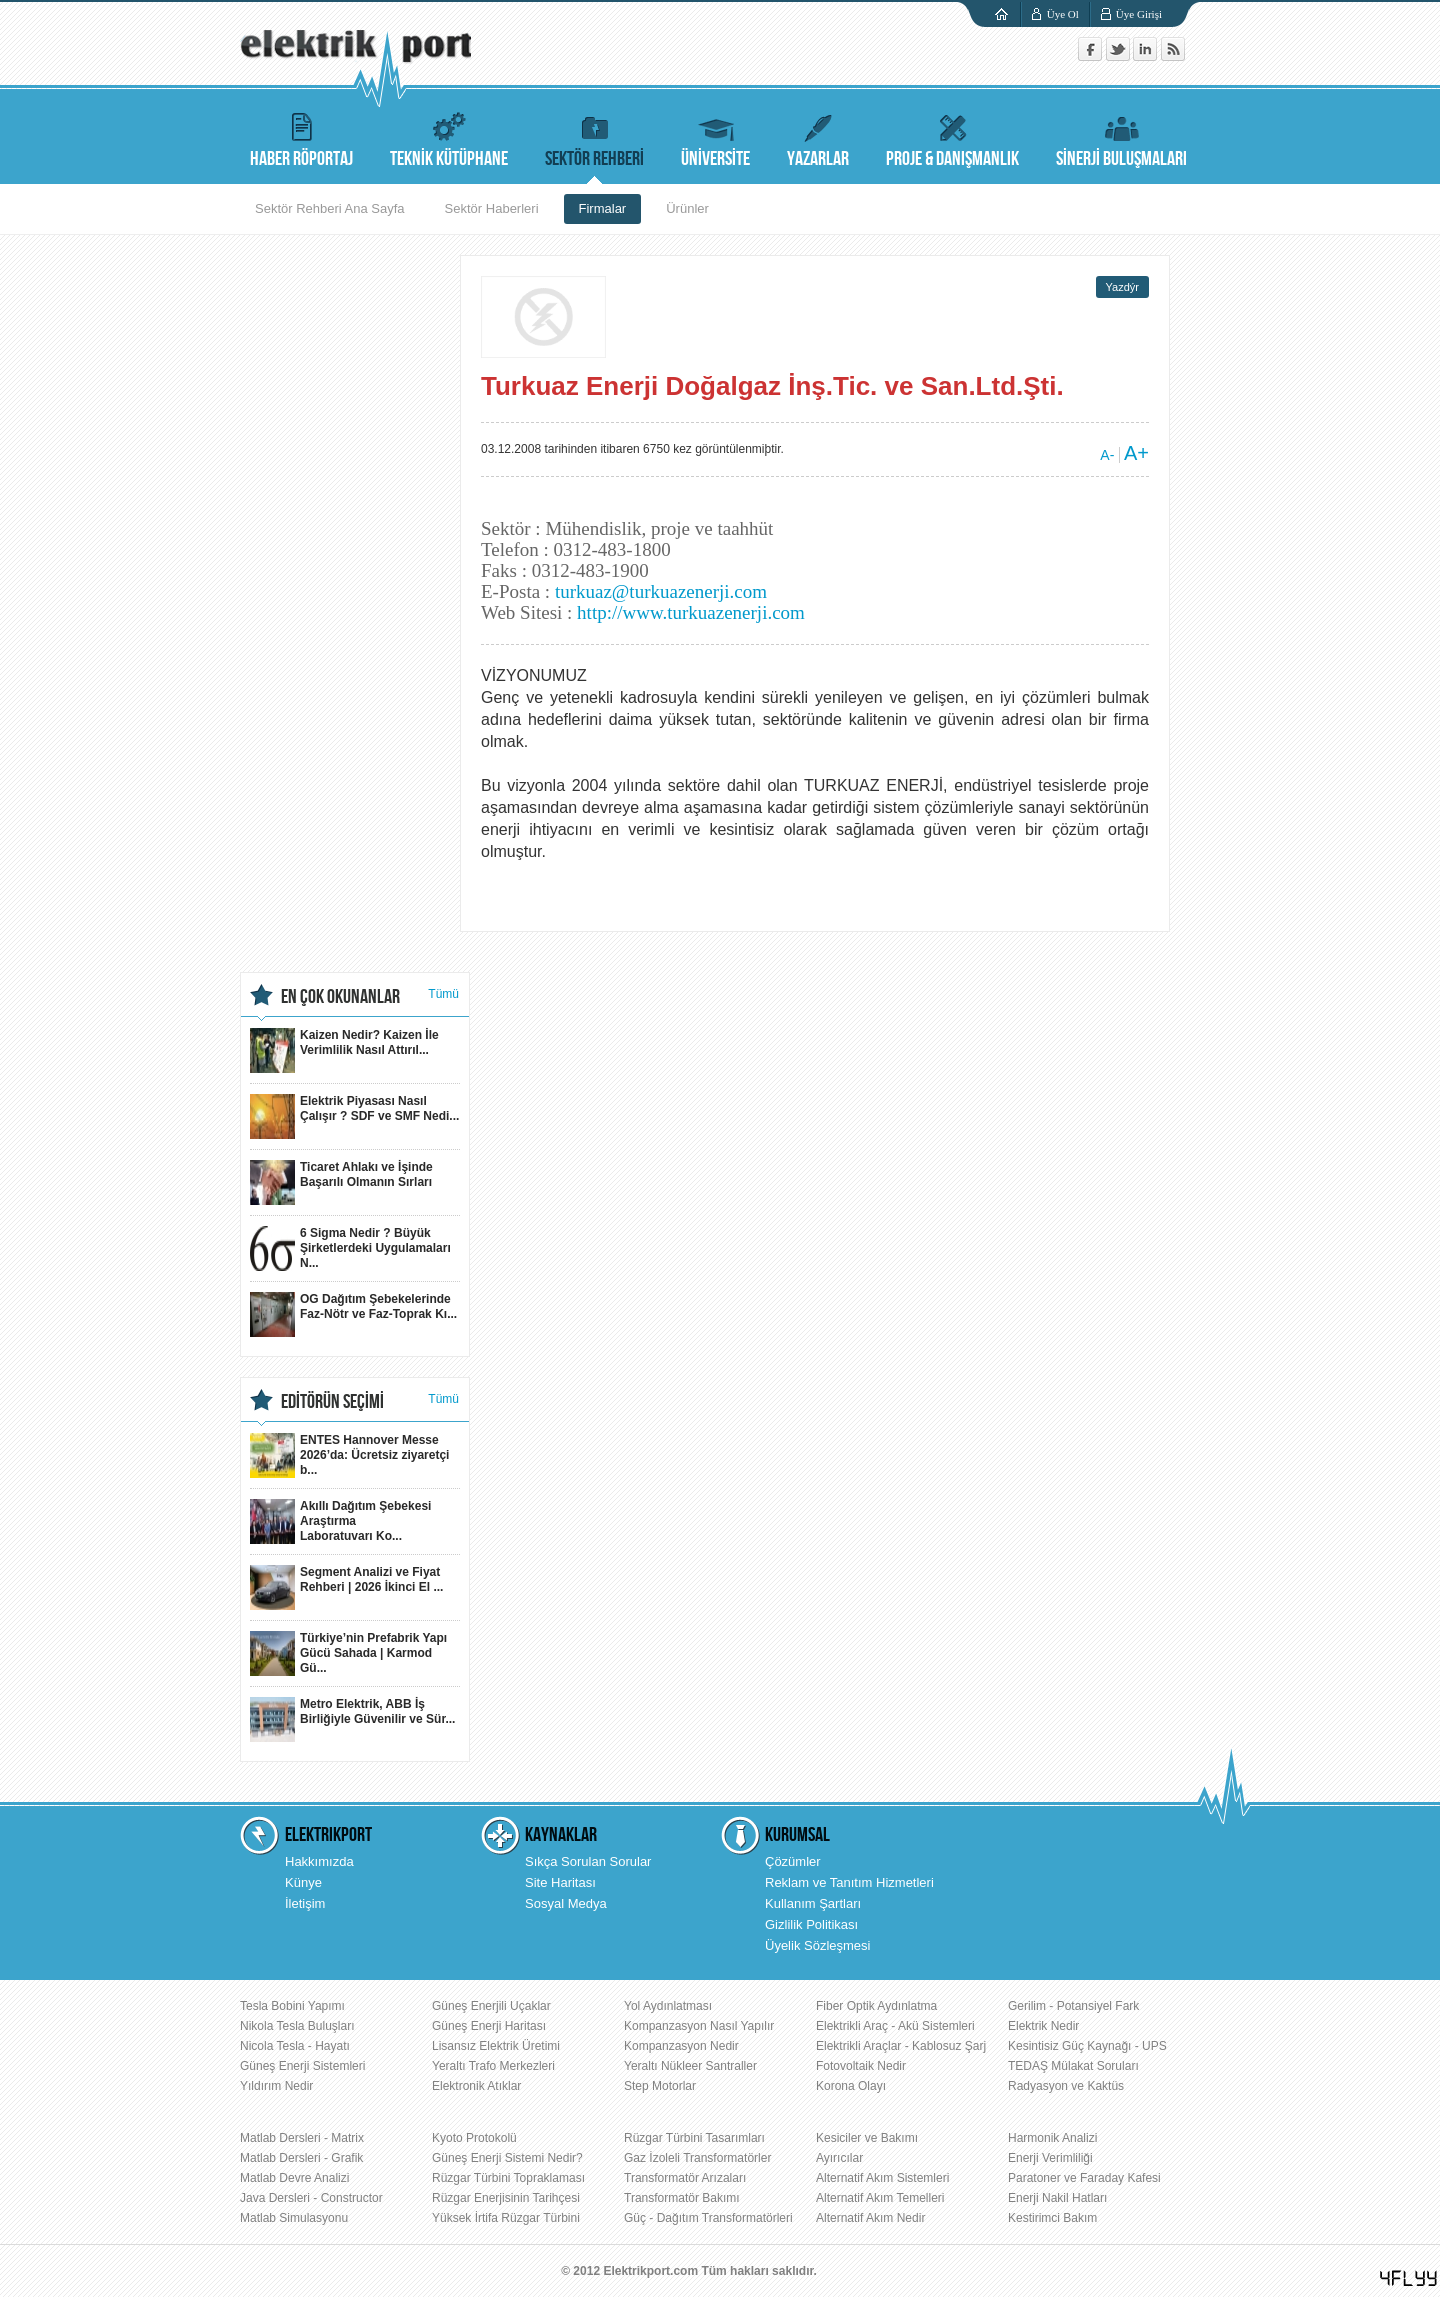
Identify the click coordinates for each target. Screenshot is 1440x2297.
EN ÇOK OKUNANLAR (340, 997)
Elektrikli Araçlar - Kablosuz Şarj (901, 2046)
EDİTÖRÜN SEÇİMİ (332, 1402)
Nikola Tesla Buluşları (297, 2026)
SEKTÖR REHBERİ (594, 137)
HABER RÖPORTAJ (301, 137)
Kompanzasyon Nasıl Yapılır (699, 2026)
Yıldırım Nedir (276, 2086)
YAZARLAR (818, 137)
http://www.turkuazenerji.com (691, 612)
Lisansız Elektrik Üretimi (496, 2046)
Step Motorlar (660, 2086)
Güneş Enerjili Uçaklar (491, 2006)
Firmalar (603, 208)
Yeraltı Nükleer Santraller (690, 2066)
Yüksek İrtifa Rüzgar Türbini (506, 2218)
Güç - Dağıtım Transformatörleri (708, 2218)
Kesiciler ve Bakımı (867, 2138)
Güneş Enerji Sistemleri (302, 2066)
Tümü (443, 994)
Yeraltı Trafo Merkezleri (493, 2066)
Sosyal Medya (566, 1903)
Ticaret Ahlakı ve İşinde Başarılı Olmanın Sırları (341, 1182)
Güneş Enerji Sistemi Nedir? (507, 2158)
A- (1107, 455)
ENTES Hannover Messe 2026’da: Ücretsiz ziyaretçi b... (349, 1455)
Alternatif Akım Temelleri (880, 2198)
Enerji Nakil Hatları (1057, 2198)
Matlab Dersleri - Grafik (301, 2158)
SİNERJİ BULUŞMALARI (1121, 137)
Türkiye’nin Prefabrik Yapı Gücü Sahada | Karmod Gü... (348, 1653)
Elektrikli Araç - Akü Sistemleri (895, 2026)
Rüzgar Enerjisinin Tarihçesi (506, 2198)
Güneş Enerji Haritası (489, 2026)
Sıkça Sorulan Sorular (588, 1861)
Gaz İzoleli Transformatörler (697, 2158)
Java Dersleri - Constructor (311, 2198)
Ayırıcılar (839, 2158)
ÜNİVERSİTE (715, 137)
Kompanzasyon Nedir (681, 2046)
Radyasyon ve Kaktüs (1066, 2086)
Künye (303, 1882)
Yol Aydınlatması (668, 2006)
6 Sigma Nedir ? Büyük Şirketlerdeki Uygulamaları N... (350, 1248)
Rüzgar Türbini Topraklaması (508, 2178)
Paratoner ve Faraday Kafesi (1084, 2178)
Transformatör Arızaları (685, 2178)
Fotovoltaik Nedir (861, 2066)
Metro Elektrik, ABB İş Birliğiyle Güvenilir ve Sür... (352, 1719)
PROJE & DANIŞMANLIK (952, 137)
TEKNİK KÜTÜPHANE (449, 137)
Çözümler (793, 1861)
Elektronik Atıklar (476, 2086)
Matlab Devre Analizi (294, 2178)
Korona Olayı (851, 2086)
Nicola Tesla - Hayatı (295, 2046)
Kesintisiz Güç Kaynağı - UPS (1087, 2046)
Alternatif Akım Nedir (870, 2218)
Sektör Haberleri (492, 208)
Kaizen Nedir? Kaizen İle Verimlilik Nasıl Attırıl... (344, 1050)
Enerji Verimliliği (1050, 2158)
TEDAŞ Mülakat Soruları (1073, 2066)
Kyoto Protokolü (474, 2138)
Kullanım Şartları (813, 1903)
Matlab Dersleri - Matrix (302, 2138)
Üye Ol (1063, 14)
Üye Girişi (1139, 14)
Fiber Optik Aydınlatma (876, 2006)
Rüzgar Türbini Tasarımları (694, 2138)
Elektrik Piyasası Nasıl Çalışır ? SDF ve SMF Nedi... (354, 1116)
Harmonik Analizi (1052, 2138)
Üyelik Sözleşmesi (817, 1945)
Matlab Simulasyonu (294, 2218)
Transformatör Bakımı (682, 2198)
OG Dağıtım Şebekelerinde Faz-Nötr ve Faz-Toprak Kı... (353, 1314)
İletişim (305, 1903)
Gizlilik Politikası (811, 1924)
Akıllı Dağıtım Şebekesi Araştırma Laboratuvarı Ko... (340, 1521)
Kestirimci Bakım (1052, 2218)
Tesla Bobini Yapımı (292, 2006)
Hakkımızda (319, 1861)
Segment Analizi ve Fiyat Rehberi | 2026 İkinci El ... (346, 1587)
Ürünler (687, 208)
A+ (1136, 453)
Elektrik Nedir (1043, 2026)
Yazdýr (1122, 287)
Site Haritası (560, 1882)
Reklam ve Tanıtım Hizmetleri (849, 1882)
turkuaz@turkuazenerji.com (661, 591)
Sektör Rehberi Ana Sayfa (330, 208)
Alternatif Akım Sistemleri (882, 2178)
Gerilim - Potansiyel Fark (1073, 2006)
